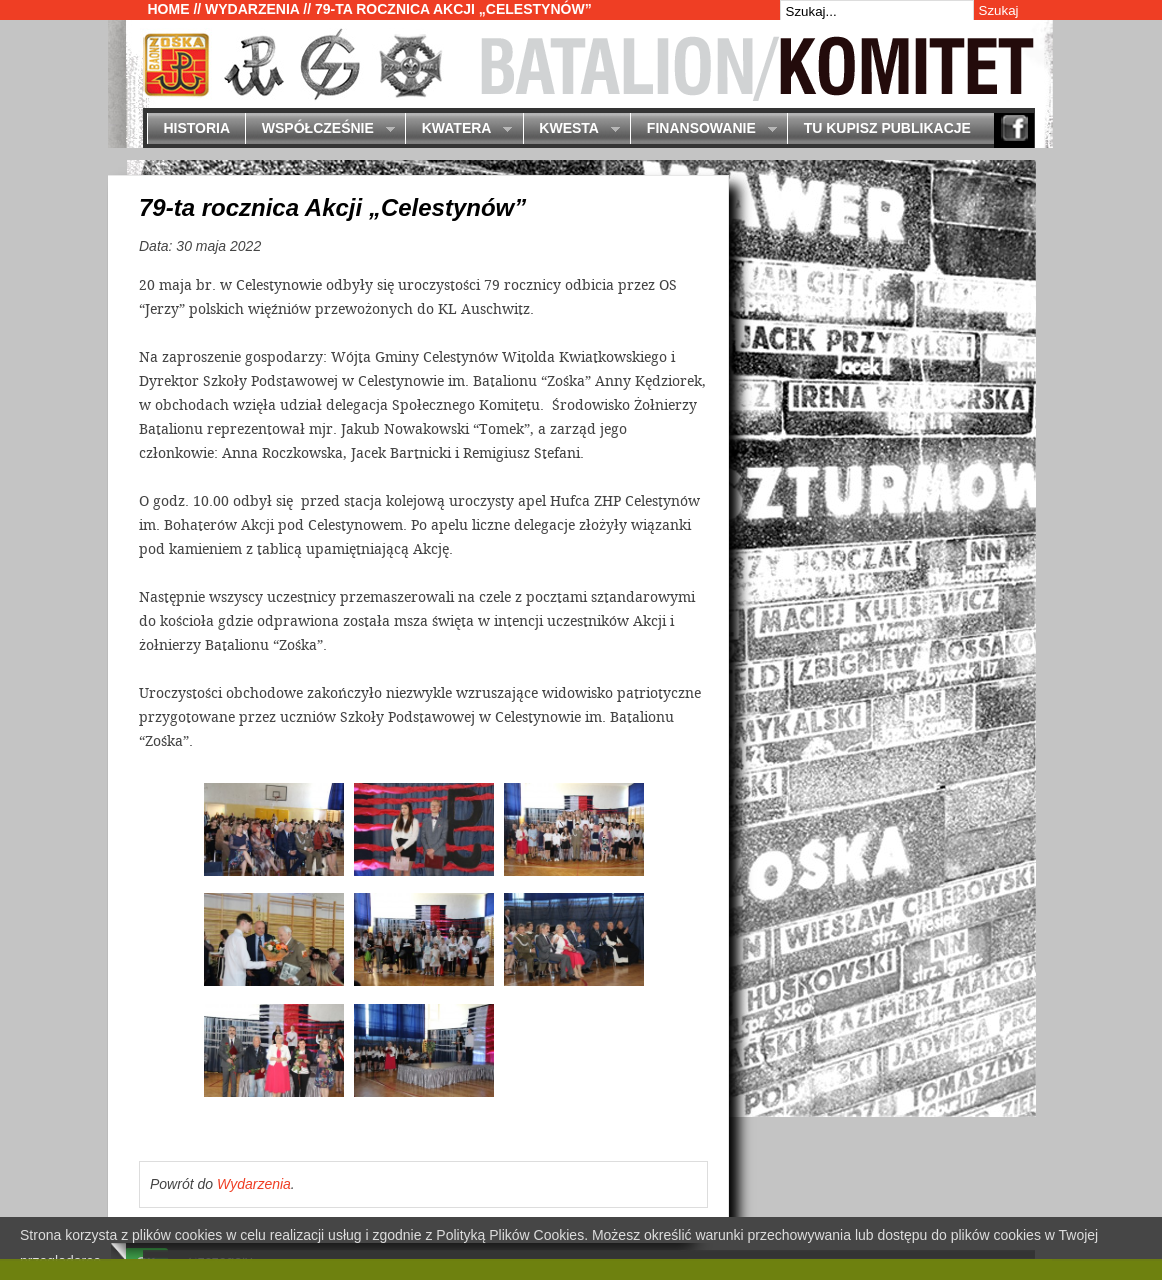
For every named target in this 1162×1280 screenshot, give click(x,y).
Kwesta (571, 129)
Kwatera (458, 129)
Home (169, 9)
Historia (196, 128)
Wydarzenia (252, 9)
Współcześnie (319, 129)
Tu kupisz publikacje (887, 128)
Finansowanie (703, 129)
